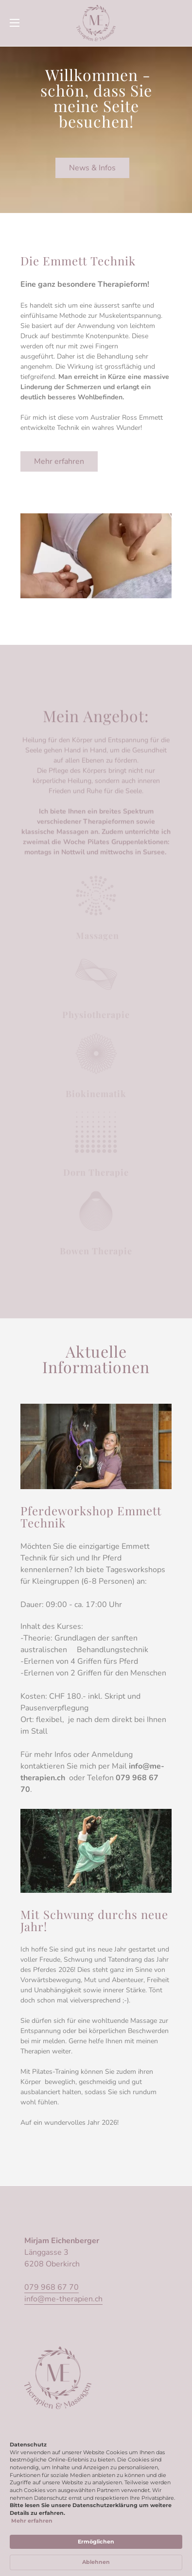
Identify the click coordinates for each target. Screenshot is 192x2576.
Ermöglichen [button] (96, 2541)
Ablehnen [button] (96, 2562)
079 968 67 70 (51, 2287)
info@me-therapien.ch (63, 2299)
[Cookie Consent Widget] (96, 2505)
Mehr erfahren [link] (31, 2520)
